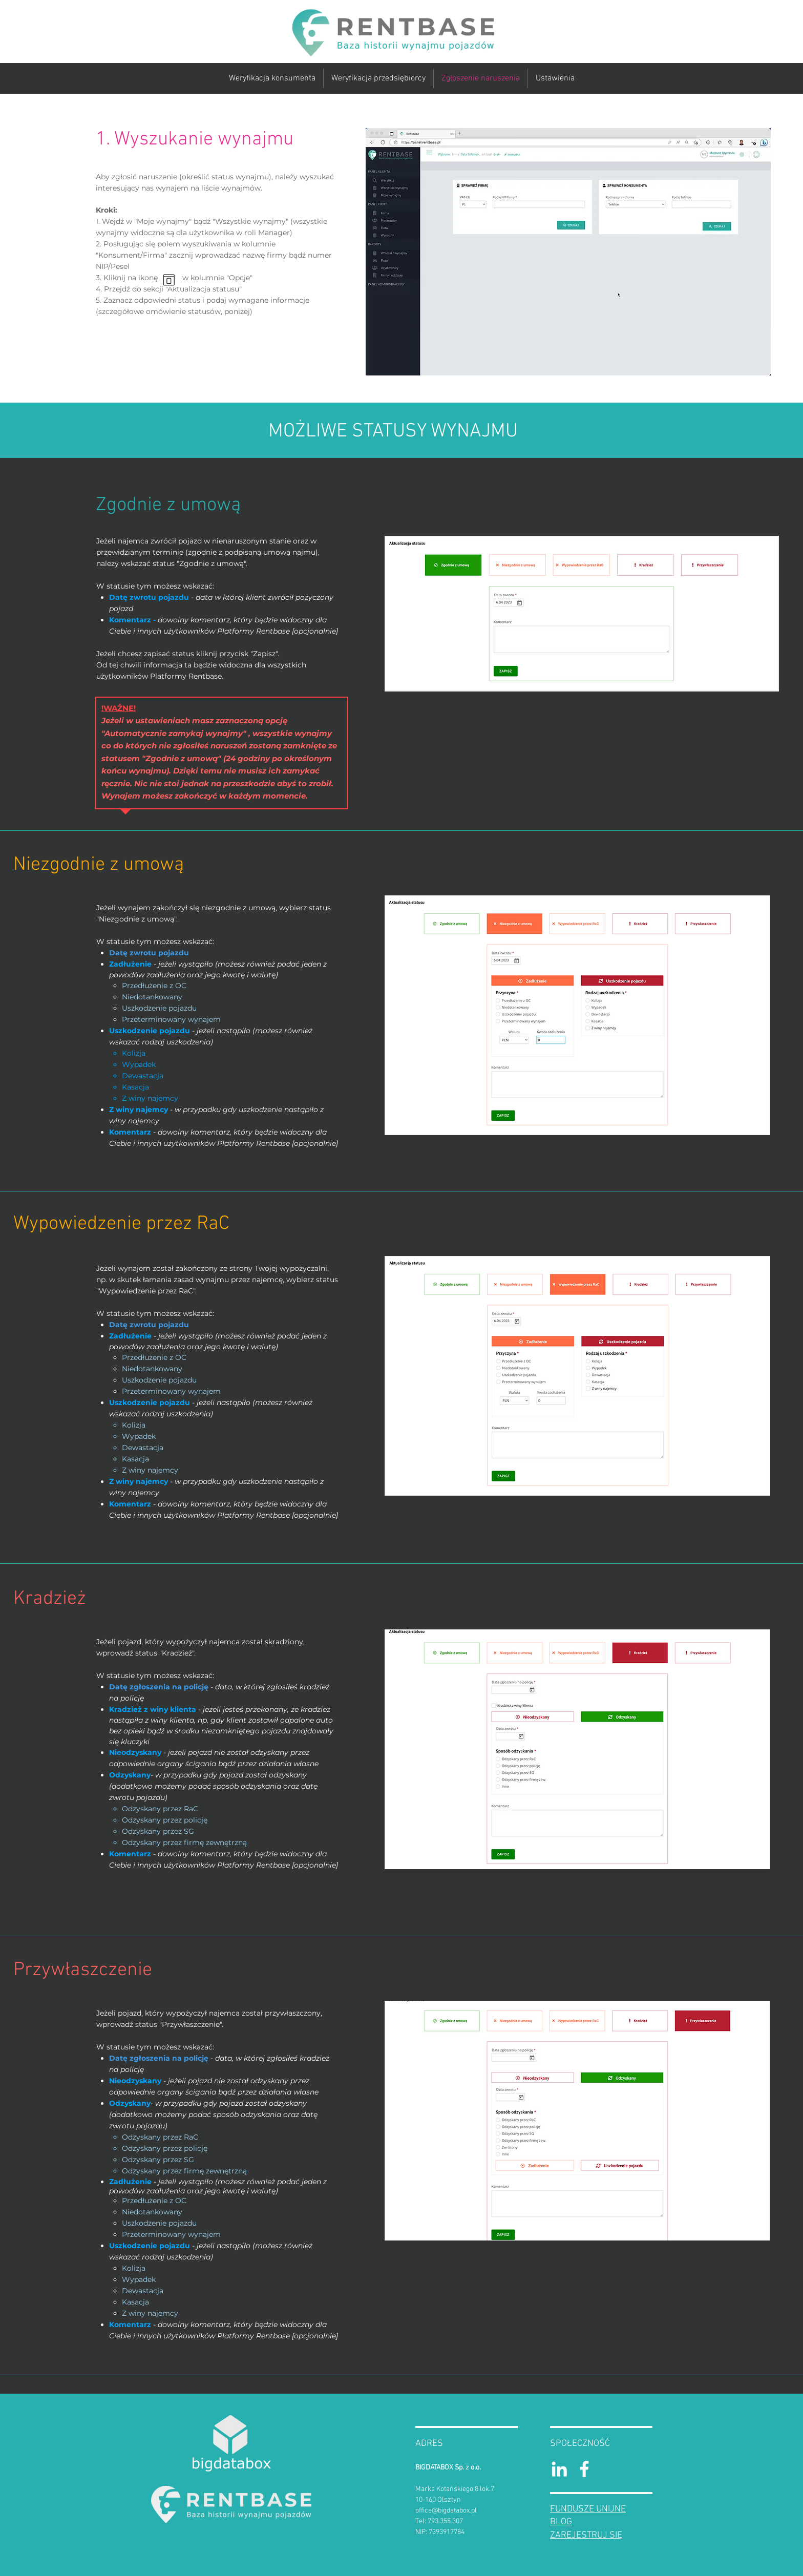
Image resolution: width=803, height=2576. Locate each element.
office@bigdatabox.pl (446, 2510)
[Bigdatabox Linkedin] (559, 2469)
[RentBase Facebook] (584, 2469)
